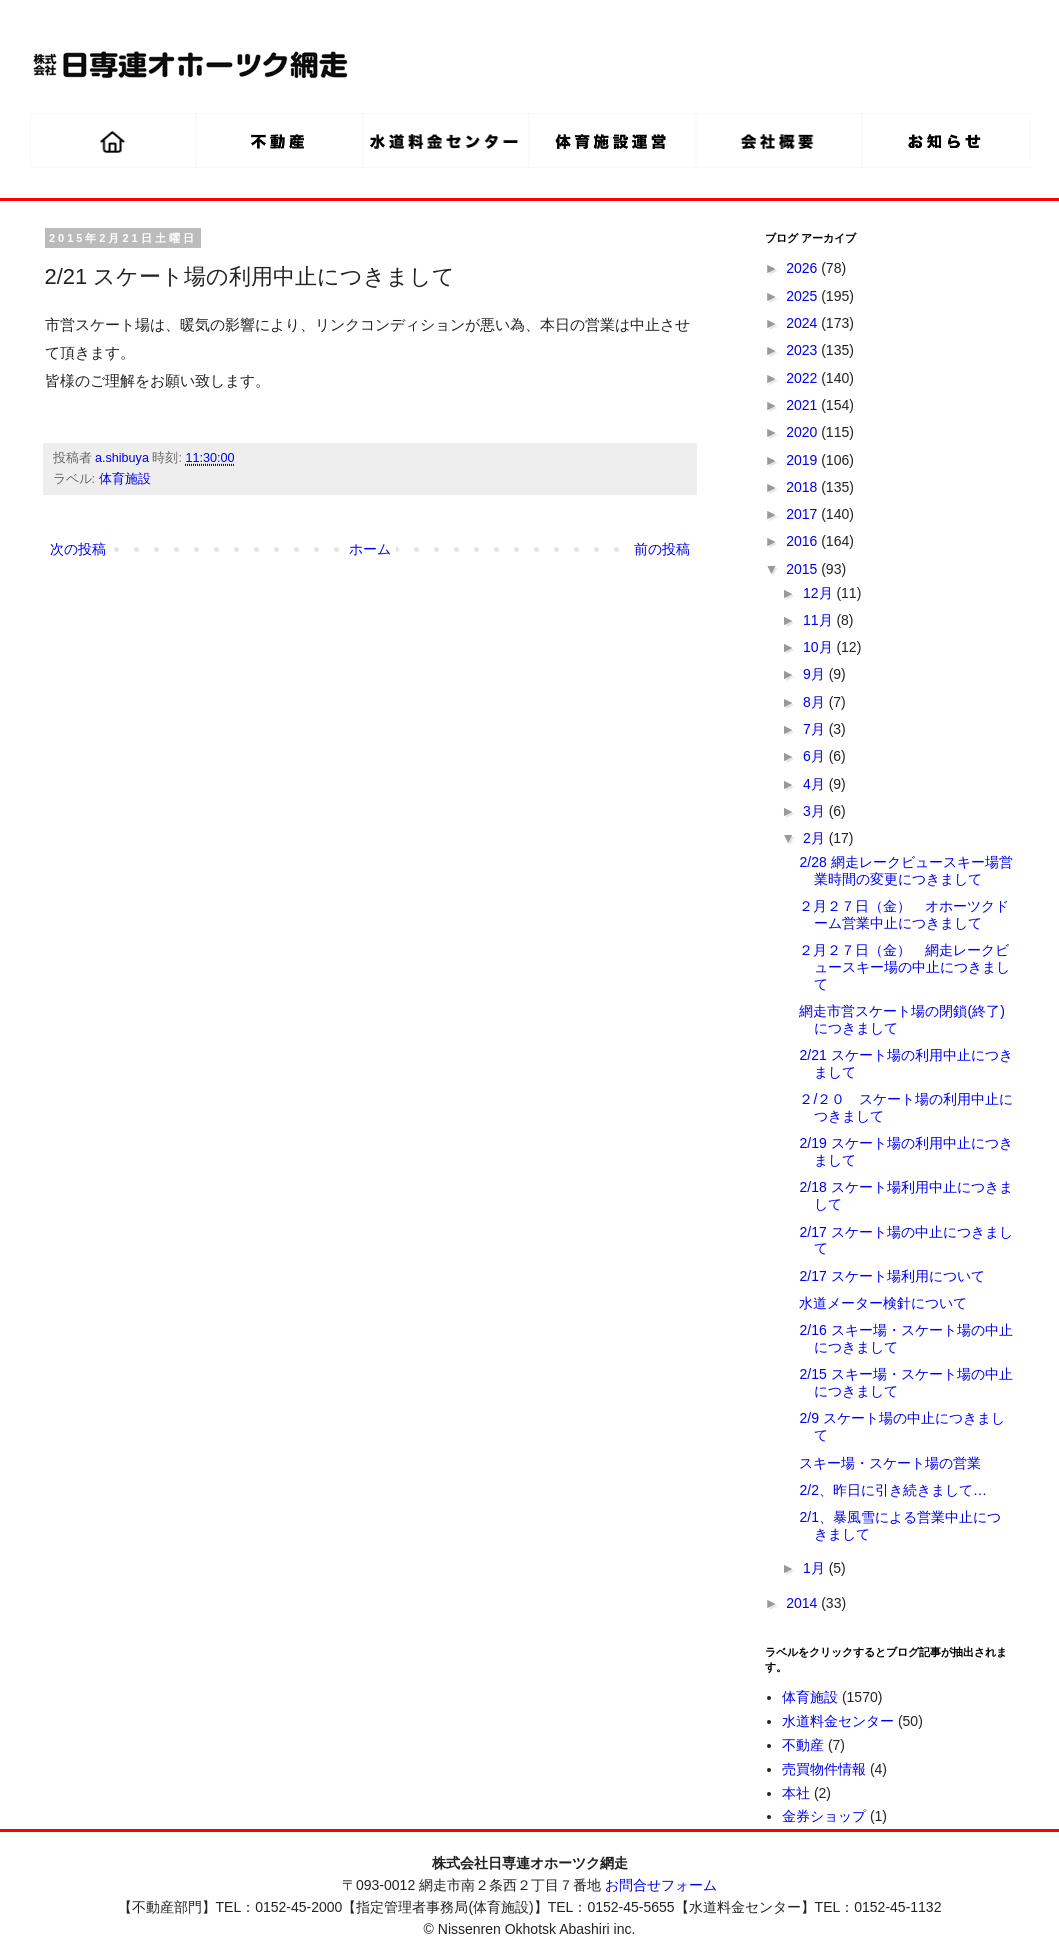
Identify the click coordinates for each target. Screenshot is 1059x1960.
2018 (803, 487)
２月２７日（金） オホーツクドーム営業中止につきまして (904, 914)
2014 (803, 1603)
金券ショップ (824, 1816)
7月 (816, 729)
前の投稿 (662, 549)
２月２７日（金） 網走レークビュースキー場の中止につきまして (904, 967)
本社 (796, 1793)
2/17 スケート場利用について (891, 1276)
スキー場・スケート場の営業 (890, 1463)
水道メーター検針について (883, 1303)
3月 (816, 811)
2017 (803, 514)
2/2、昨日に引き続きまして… (892, 1490)
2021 (803, 405)
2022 (803, 378)
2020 (803, 432)
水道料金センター (838, 1721)
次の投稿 (78, 549)
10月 (819, 647)
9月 (816, 674)
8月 (816, 702)
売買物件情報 (824, 1769)
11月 (819, 620)
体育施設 (125, 479)
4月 (816, 784)
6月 (816, 756)
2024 (803, 323)
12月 (819, 593)
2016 (803, 541)
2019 (803, 460)
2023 (803, 350)
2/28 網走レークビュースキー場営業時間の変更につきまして (905, 870)
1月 (816, 1568)
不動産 (803, 1745)
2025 (803, 296)
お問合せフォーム (661, 1885)
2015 (803, 569)
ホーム (370, 549)
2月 (816, 838)
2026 (803, 268)
